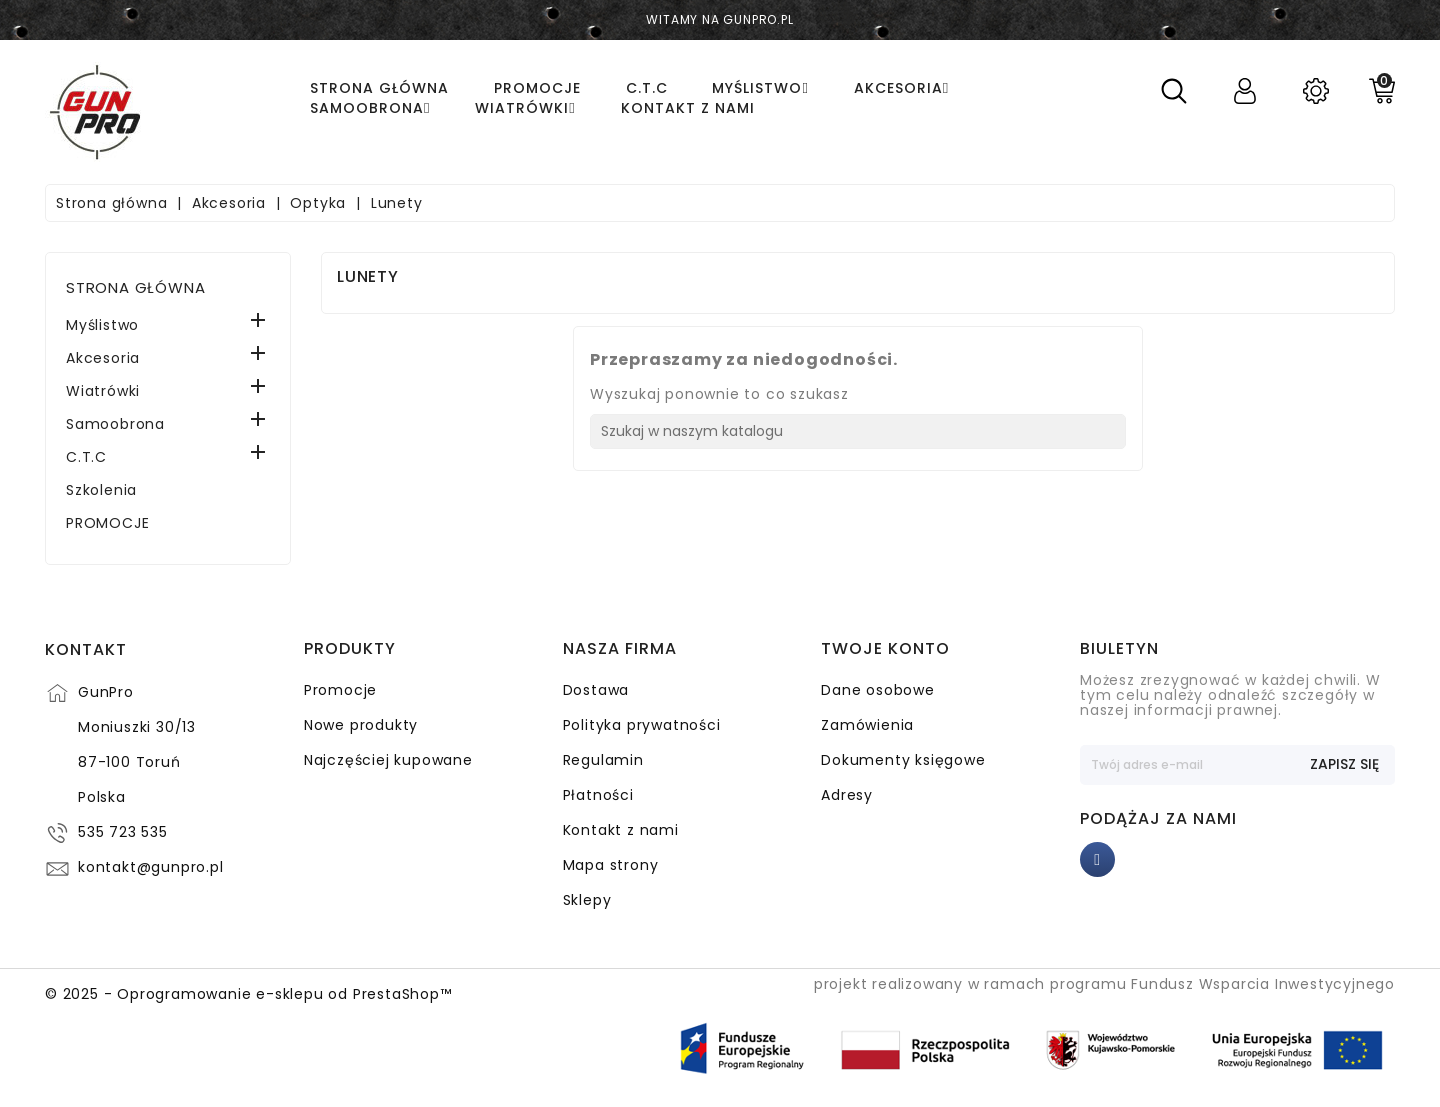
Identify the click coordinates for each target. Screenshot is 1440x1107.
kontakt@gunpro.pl (151, 867)
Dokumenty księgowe (903, 760)
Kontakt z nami (621, 830)
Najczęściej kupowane (388, 760)
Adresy (847, 795)
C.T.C (86, 457)
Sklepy (587, 900)
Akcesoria (103, 358)
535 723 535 (123, 832)
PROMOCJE (107, 523)
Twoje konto (885, 649)
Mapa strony (611, 865)
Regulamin (603, 760)
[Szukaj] (858, 431)
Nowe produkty (361, 725)
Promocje (340, 690)
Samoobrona (115, 424)
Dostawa (596, 690)
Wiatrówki (103, 391)
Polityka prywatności (642, 725)
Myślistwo (102, 325)
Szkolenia (101, 490)
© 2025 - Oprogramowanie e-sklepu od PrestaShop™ (248, 994)
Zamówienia (867, 725)
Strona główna (135, 287)
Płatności (598, 795)
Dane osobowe (878, 690)
